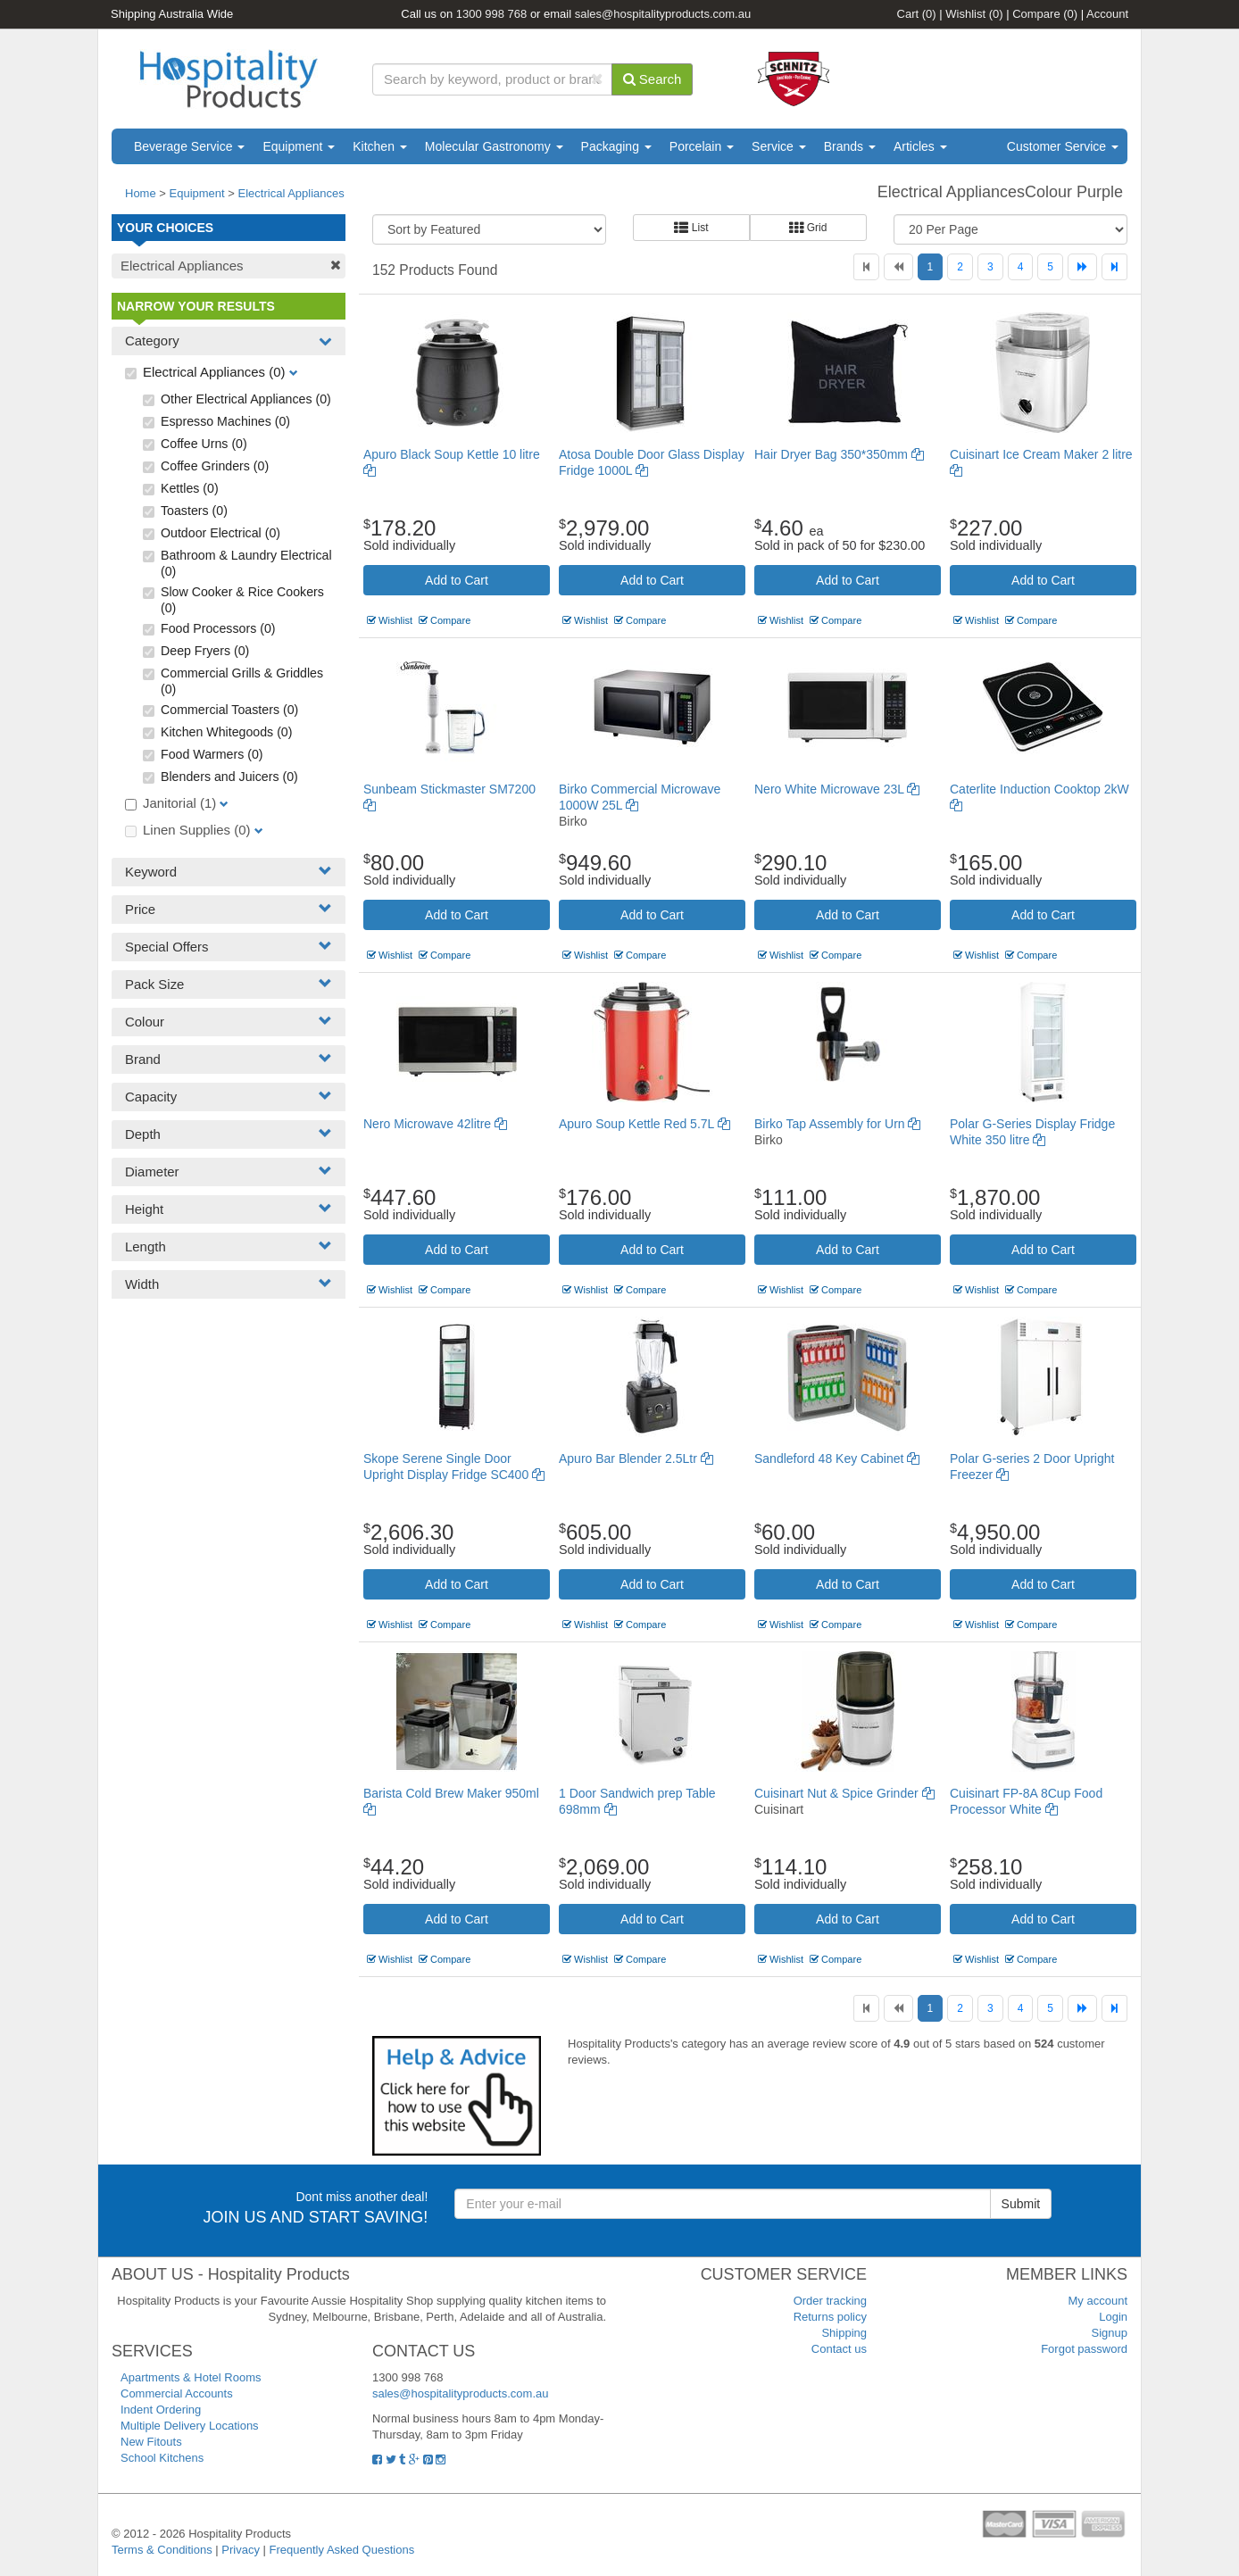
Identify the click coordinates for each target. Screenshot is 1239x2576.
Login (1113, 2316)
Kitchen (380, 146)
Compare (1044, 14)
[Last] (1114, 266)
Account (1107, 14)
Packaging (616, 146)
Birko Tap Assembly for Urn (837, 1124)
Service (779, 146)
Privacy (240, 2549)
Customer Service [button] (1062, 146)
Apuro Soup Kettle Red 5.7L (644, 1124)
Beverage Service (189, 146)
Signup (1109, 2332)
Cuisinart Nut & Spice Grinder (844, 1793)
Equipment (298, 146)
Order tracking (830, 2300)
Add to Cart (456, 580)
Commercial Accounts (177, 2393)
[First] (866, 266)
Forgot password (1084, 2349)
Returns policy (830, 2316)
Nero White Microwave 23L (836, 789)
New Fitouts (151, 2441)
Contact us (839, 2349)
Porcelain (701, 146)
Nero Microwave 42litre (435, 1124)
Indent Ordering (161, 2409)
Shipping (844, 2332)
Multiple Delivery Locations (190, 2425)
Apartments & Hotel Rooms (191, 2377)
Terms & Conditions (162, 2549)
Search (652, 79)
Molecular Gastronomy (494, 146)
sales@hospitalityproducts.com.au (663, 14)
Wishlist (973, 14)
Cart (916, 14)
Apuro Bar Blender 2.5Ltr (636, 1458)
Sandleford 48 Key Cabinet (836, 1458)
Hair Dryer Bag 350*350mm (839, 454)
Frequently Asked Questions (342, 2549)
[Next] (1082, 266)
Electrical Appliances (291, 193)
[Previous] (898, 266)
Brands (850, 146)
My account (1098, 2300)
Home (140, 193)
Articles (920, 146)
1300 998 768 (492, 14)
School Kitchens (162, 2457)
